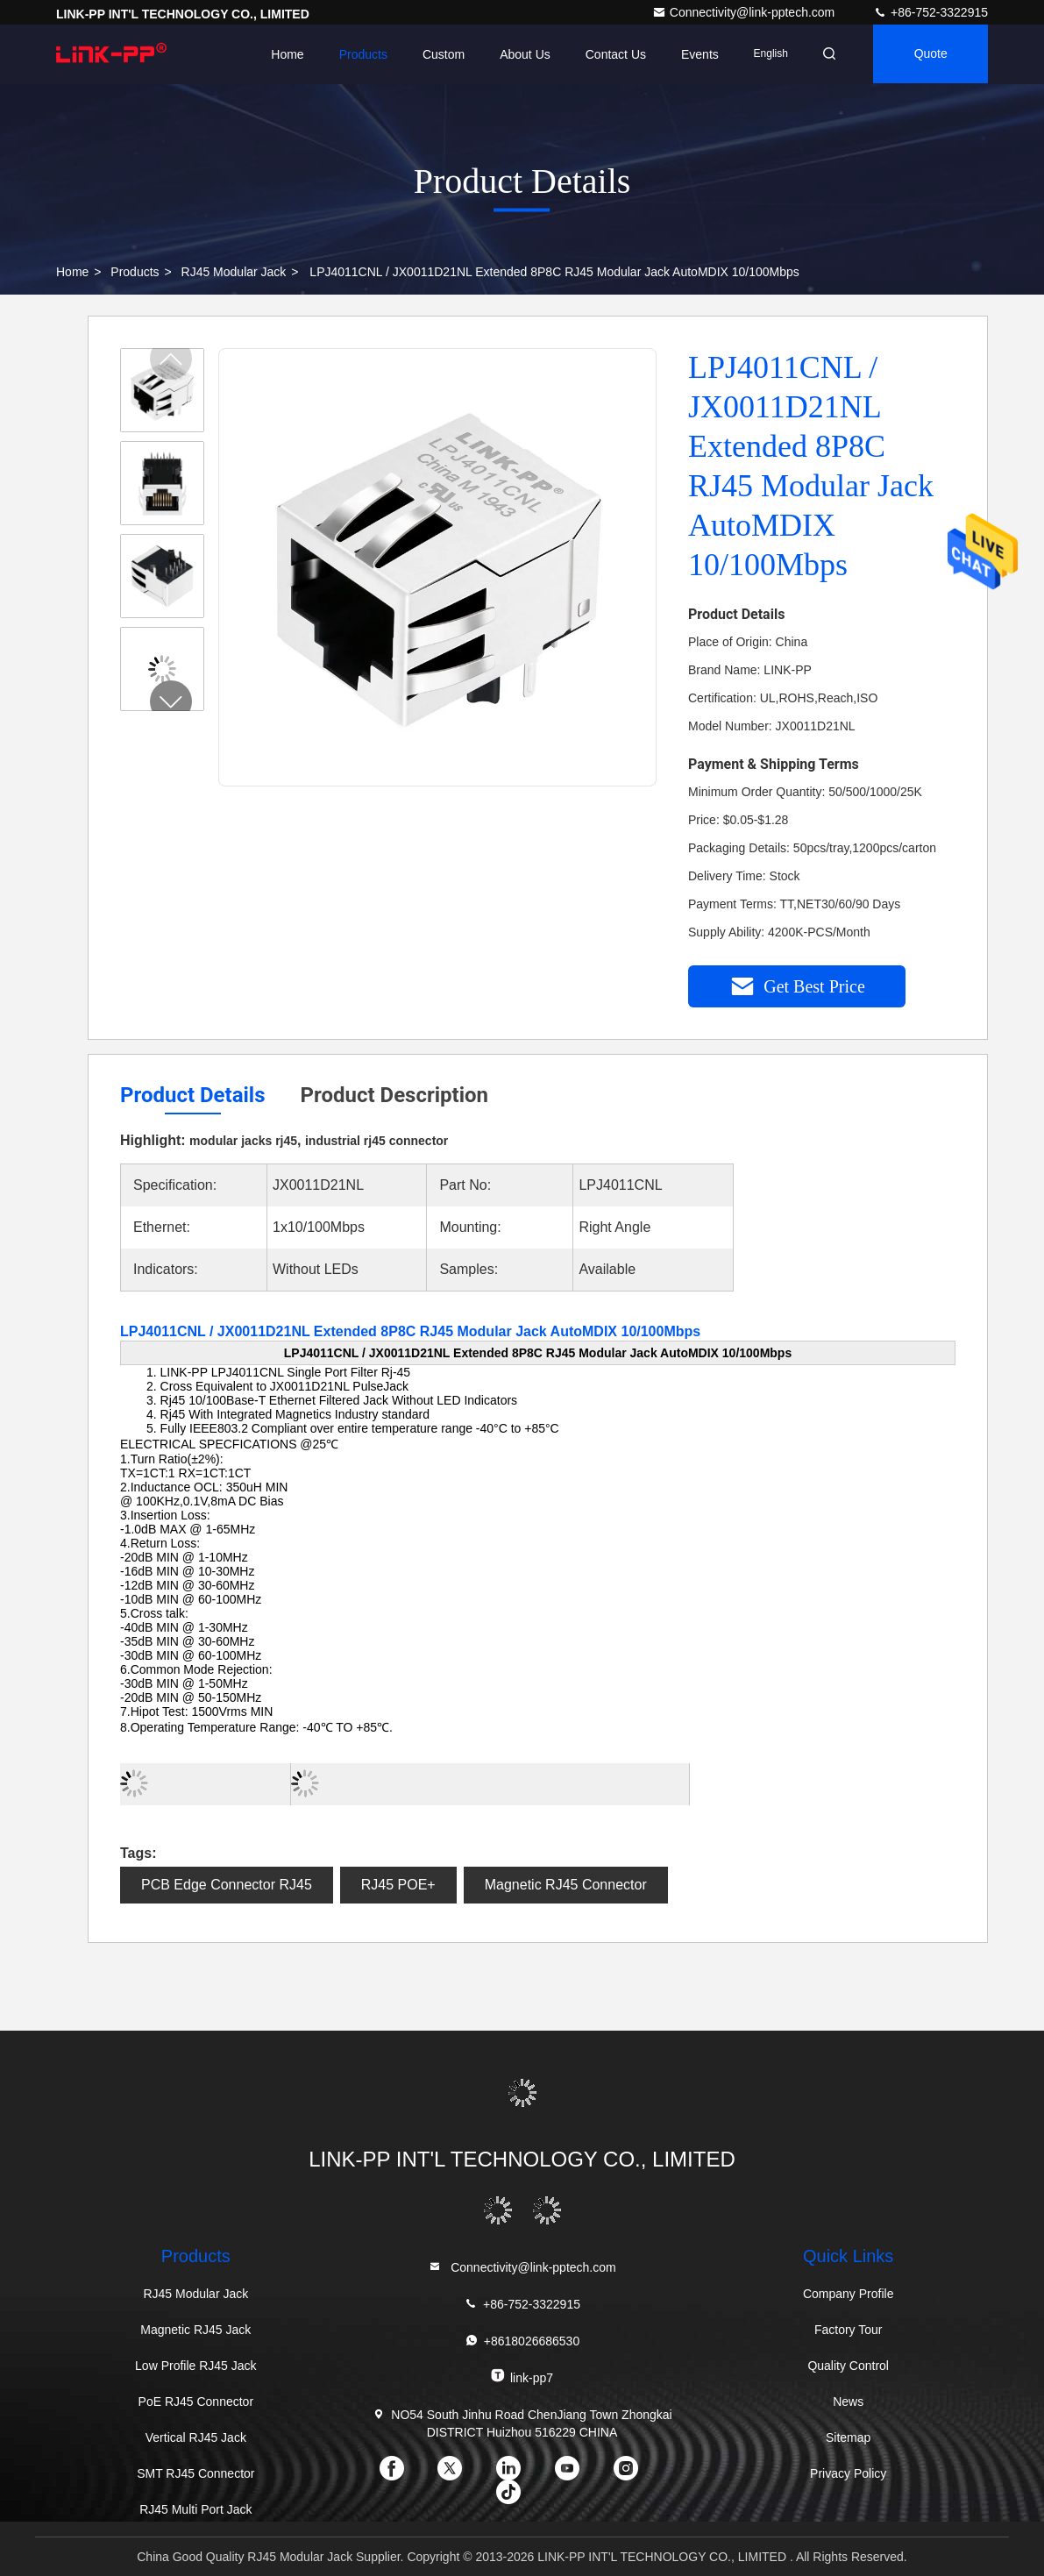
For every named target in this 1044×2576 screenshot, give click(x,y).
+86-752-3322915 (930, 12)
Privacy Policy (848, 2473)
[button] (171, 701)
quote (929, 54)
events (695, 54)
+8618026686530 (522, 2340)
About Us (519, 54)
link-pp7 (522, 2376)
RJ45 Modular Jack (234, 272)
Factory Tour (848, 2330)
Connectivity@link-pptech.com (745, 12)
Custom (438, 54)
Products (357, 54)
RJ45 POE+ (398, 1884)
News (848, 2402)
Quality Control (848, 2366)
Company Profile (848, 2294)
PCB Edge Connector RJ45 (226, 1884)
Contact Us (609, 54)
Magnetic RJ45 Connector (566, 1884)
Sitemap (848, 2437)
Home (282, 54)
